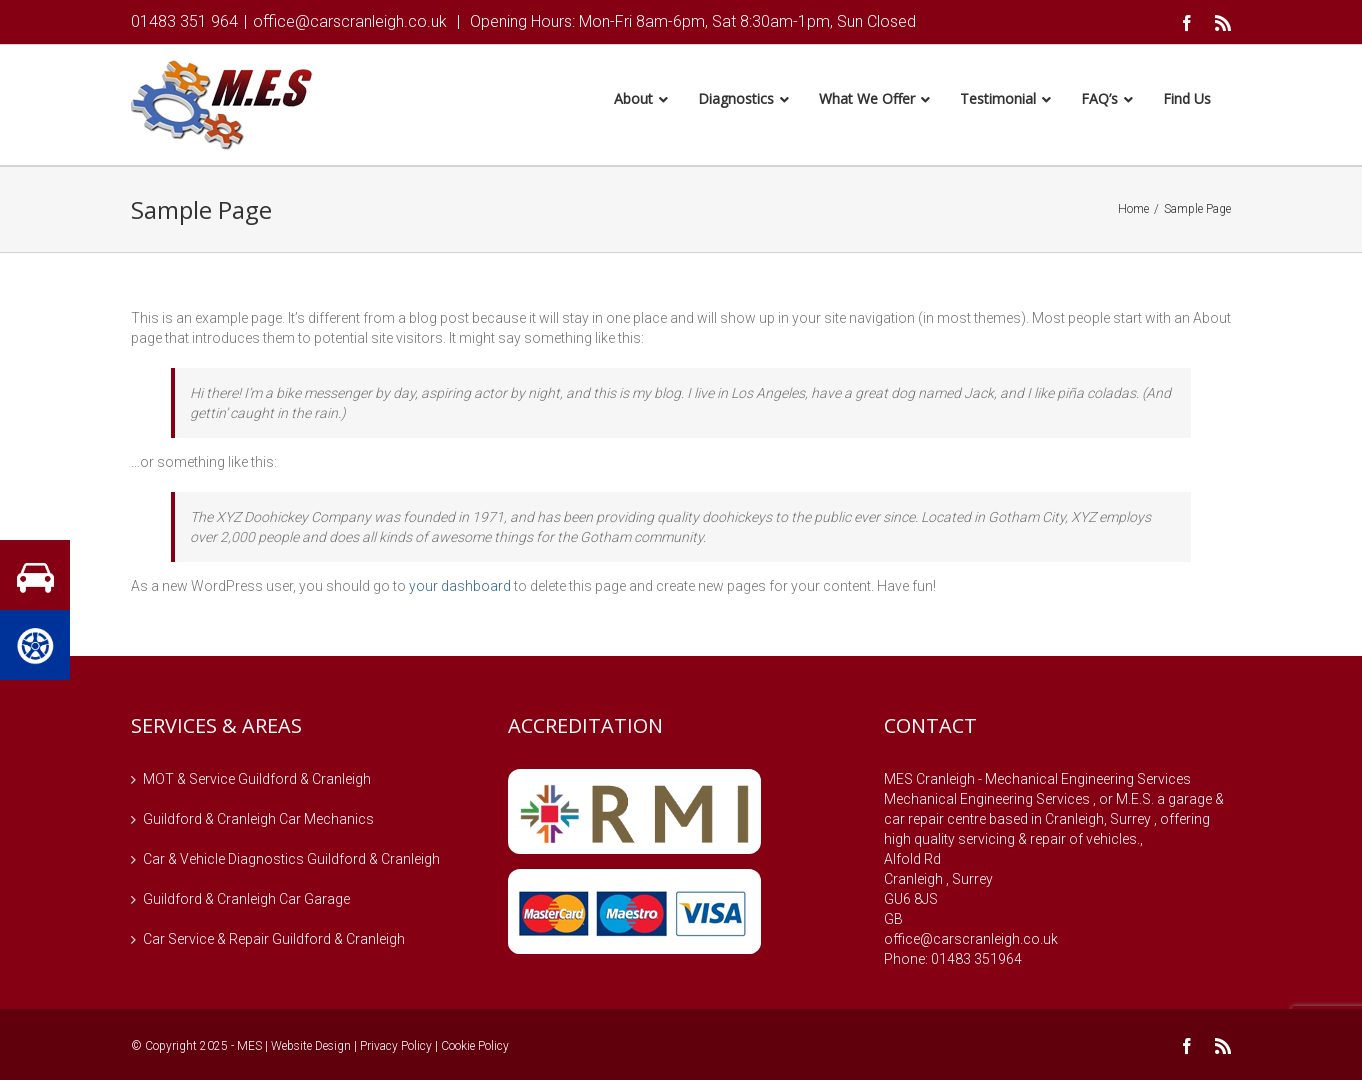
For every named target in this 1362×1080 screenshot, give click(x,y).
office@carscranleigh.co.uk (350, 21)
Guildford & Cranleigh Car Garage (246, 902)
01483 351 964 (184, 21)
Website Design (311, 1049)
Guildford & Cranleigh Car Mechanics (258, 822)
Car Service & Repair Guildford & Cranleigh (274, 942)
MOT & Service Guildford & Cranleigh (257, 782)
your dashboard (460, 589)
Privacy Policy (396, 1049)
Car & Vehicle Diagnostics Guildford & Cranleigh (291, 862)
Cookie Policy (475, 1049)
